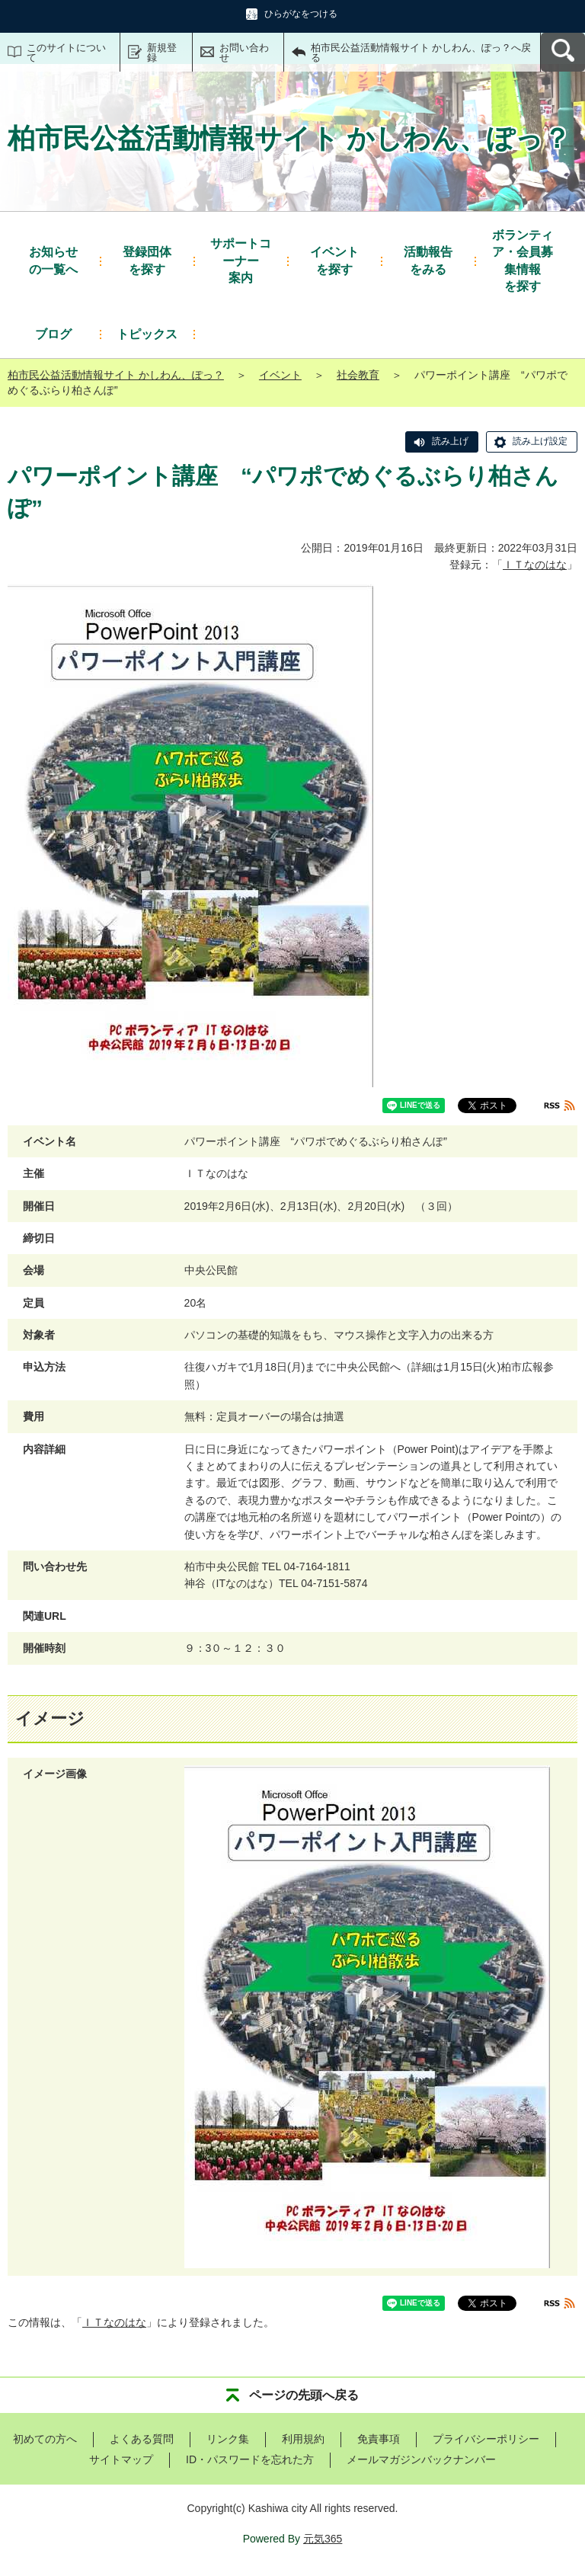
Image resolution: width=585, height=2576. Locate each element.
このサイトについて (66, 52)
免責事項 (378, 2439)
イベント (280, 375)
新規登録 (162, 52)
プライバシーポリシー (486, 2439)
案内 (241, 259)
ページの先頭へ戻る (304, 2395)
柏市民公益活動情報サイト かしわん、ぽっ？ (116, 375)
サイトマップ (121, 2459)
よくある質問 (142, 2439)
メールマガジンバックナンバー (421, 2459)
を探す (147, 259)
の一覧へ (53, 259)
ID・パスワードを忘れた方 (250, 2459)
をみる (428, 259)
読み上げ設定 (540, 441)
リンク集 (227, 2439)
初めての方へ (45, 2439)
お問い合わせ (244, 52)
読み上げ (450, 441)
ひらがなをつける (300, 13)
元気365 (322, 2539)
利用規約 (303, 2439)
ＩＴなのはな (535, 564)
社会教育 (358, 375)
